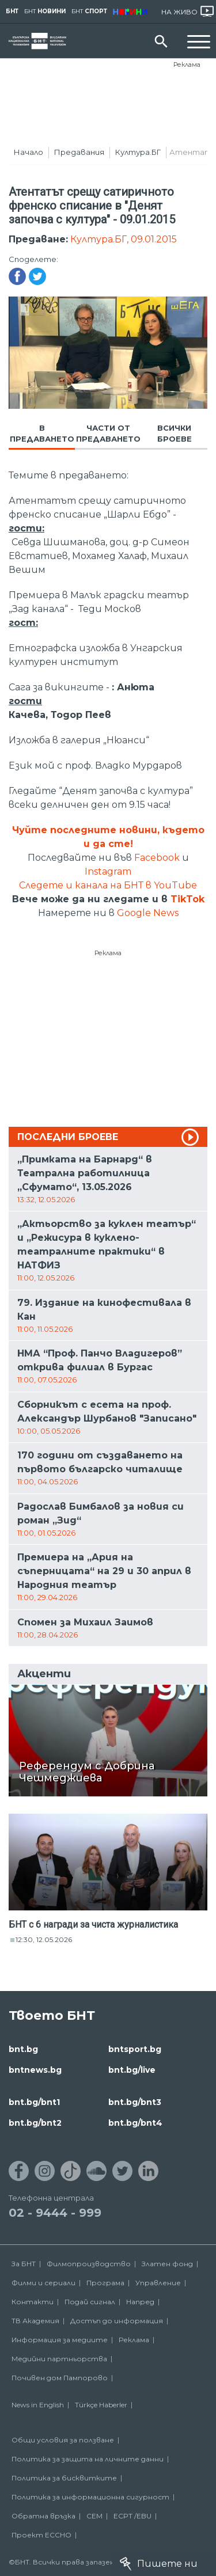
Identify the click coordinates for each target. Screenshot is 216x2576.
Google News (148, 912)
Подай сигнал (90, 2301)
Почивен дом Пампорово (60, 2377)
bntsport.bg (134, 2049)
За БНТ (24, 2263)
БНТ (12, 11)
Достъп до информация (116, 2320)
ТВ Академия (35, 2320)
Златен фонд (167, 2263)
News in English (38, 2404)
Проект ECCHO (41, 2535)
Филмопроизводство (89, 2263)
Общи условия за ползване (63, 2440)
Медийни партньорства (59, 2358)
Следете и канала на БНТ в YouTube (108, 885)
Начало (28, 152)
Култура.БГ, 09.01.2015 (123, 239)
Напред (140, 2301)
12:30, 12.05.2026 (44, 1939)
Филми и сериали (43, 2282)
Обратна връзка (43, 2516)
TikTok (187, 899)
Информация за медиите (60, 2339)
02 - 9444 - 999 (55, 2213)
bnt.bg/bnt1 (34, 2102)
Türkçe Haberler (101, 2404)
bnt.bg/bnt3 (134, 2102)
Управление (158, 2282)
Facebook (157, 857)
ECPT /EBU (132, 2516)
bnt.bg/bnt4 (135, 2123)
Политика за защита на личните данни (88, 2459)
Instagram (108, 871)
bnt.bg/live (132, 2070)
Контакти (33, 2301)
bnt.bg (23, 2049)
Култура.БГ (138, 152)
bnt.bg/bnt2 (35, 2123)
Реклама (186, 64)
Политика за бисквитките (64, 2478)
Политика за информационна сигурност (90, 2497)
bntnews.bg (35, 2070)
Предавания (79, 152)
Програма (105, 2282)
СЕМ (94, 2516)
